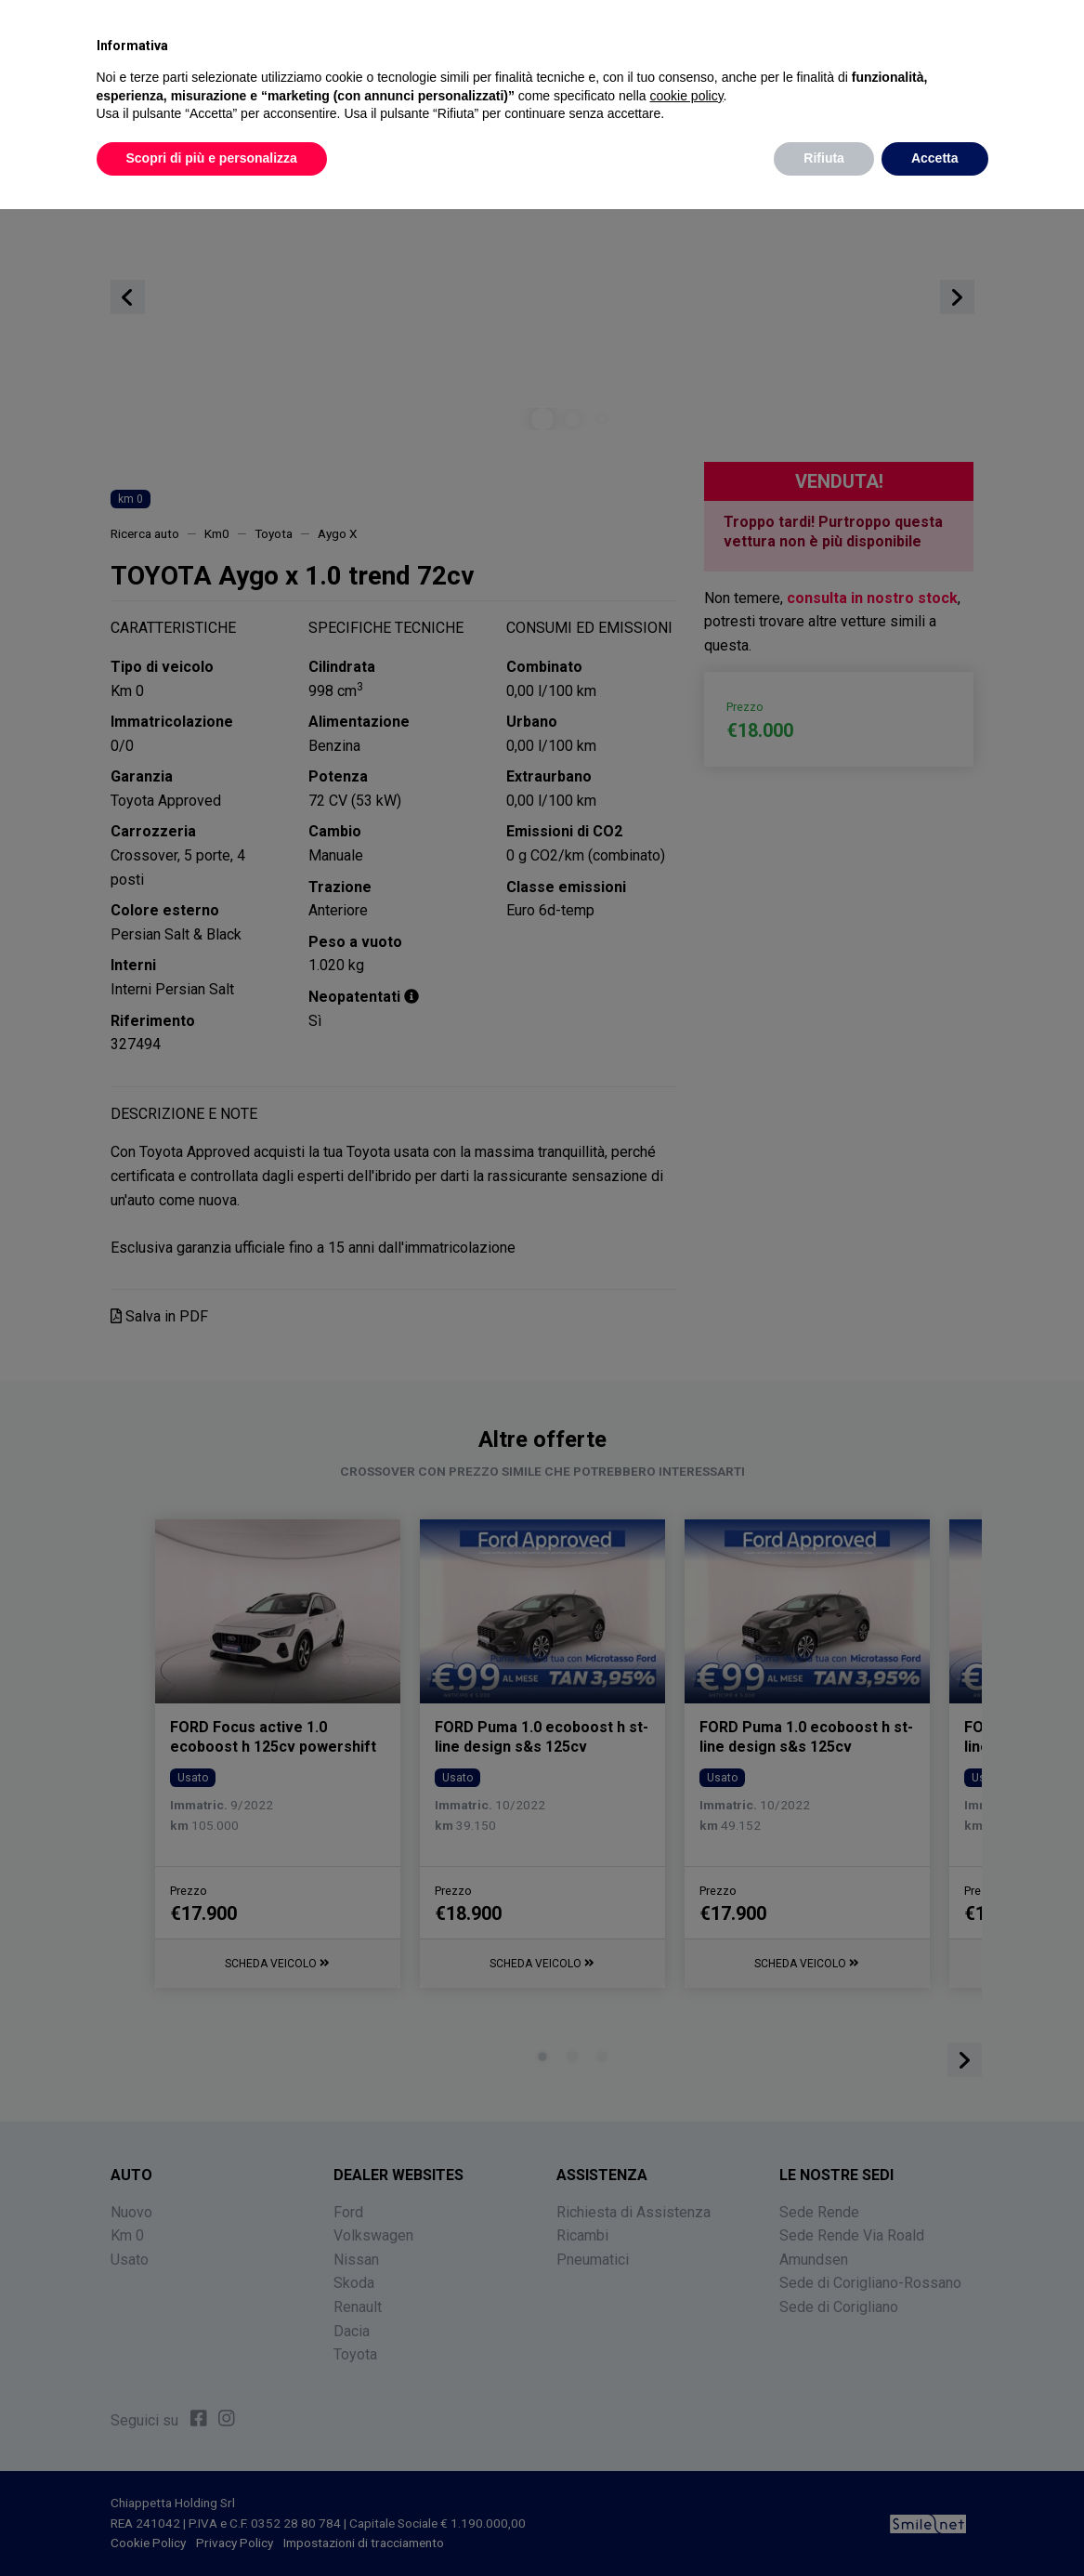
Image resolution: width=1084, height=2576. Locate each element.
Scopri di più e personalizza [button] (211, 158)
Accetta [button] (935, 158)
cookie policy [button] (686, 95)
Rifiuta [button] (823, 158)
